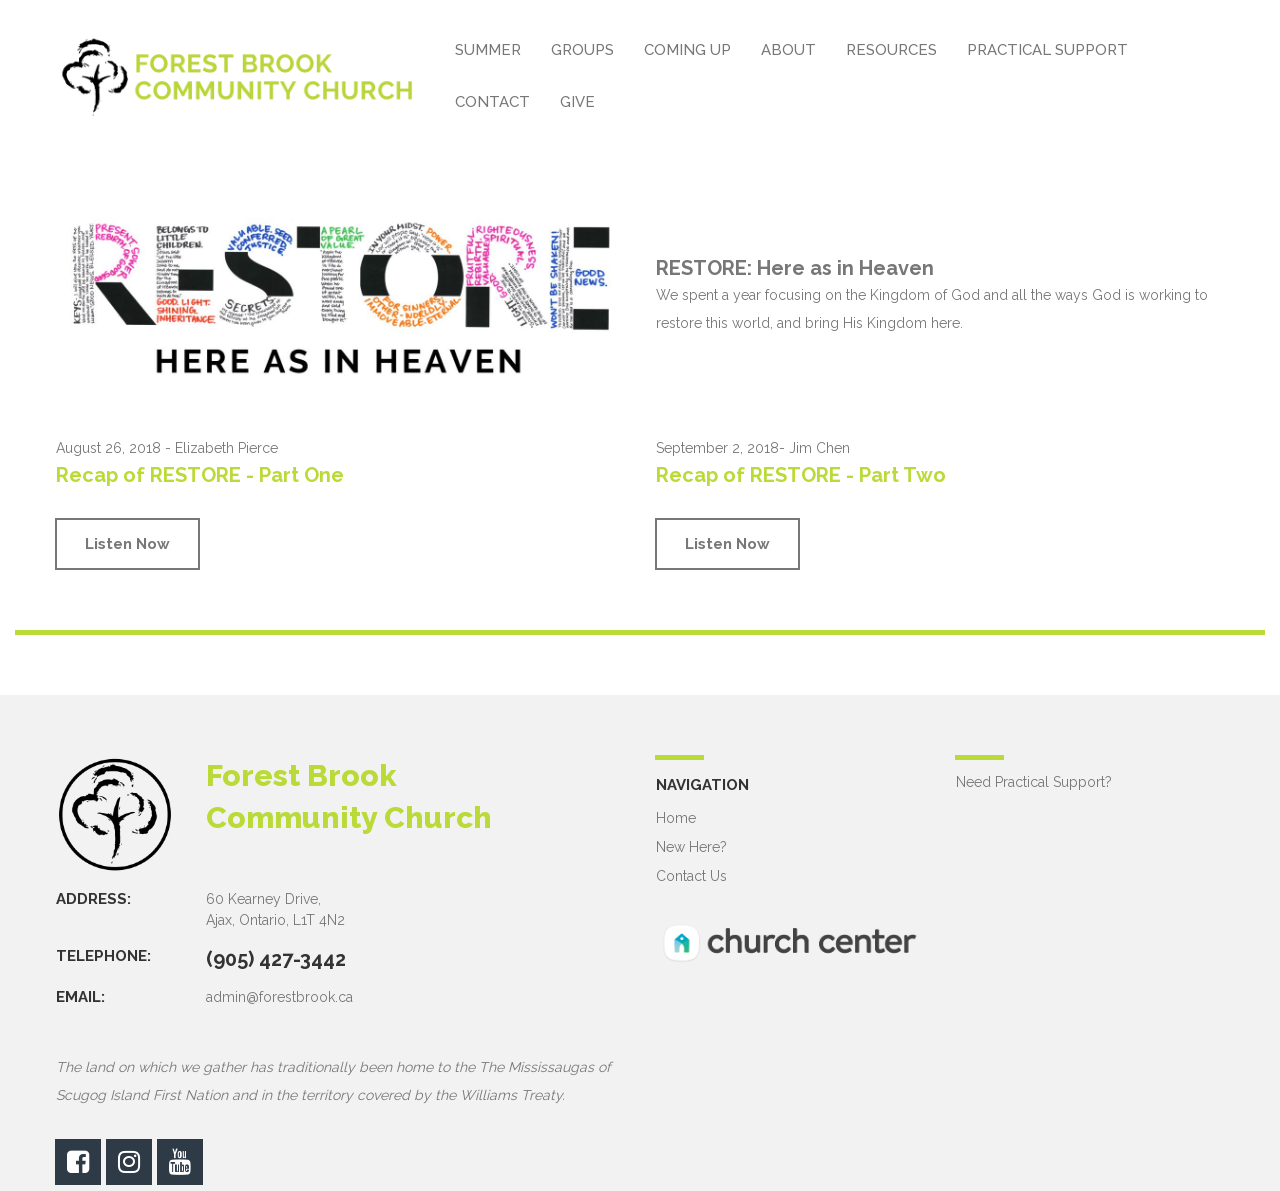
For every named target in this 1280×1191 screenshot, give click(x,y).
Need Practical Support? (1034, 782)
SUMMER (488, 50)
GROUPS (582, 50)
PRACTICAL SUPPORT (1047, 50)
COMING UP (687, 50)
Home (676, 818)
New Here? (691, 847)
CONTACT (492, 102)
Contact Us (691, 876)
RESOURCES (891, 50)
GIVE (577, 102)
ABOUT (788, 50)
